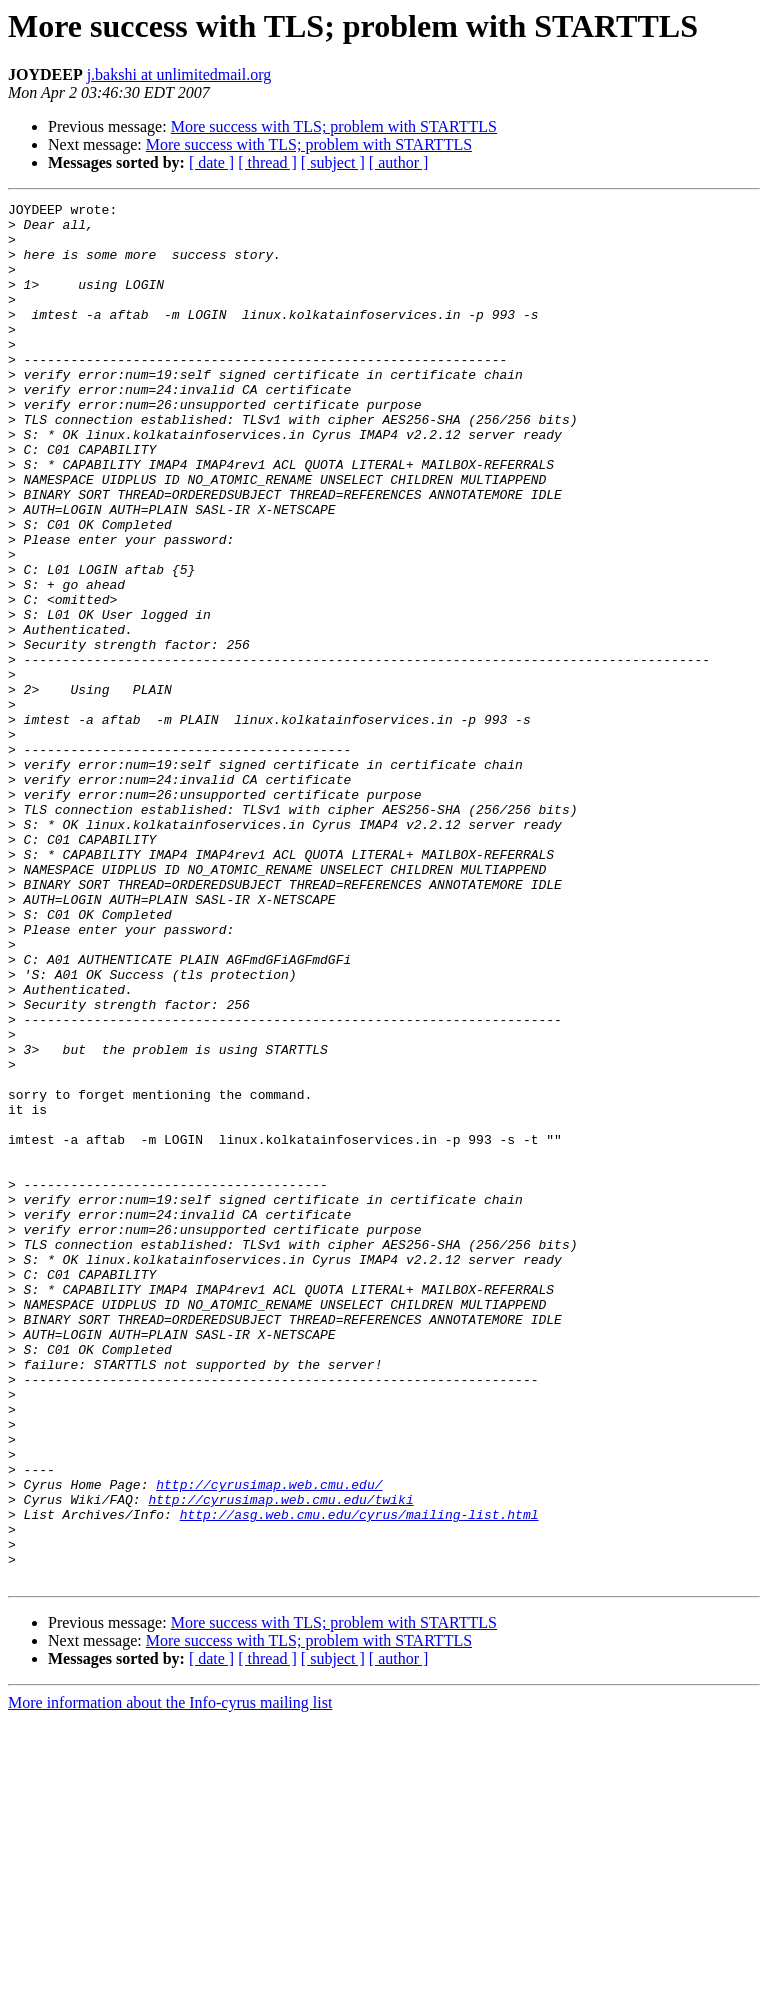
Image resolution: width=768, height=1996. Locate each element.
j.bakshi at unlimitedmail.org (179, 74)
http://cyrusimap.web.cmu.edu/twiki (280, 1760)
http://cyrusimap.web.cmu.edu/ (269, 1742)
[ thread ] (267, 162)
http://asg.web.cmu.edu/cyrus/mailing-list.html (359, 1778)
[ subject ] (333, 162)
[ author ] (399, 162)
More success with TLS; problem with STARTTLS (334, 126)
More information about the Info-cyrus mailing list (170, 1978)
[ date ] (211, 162)
